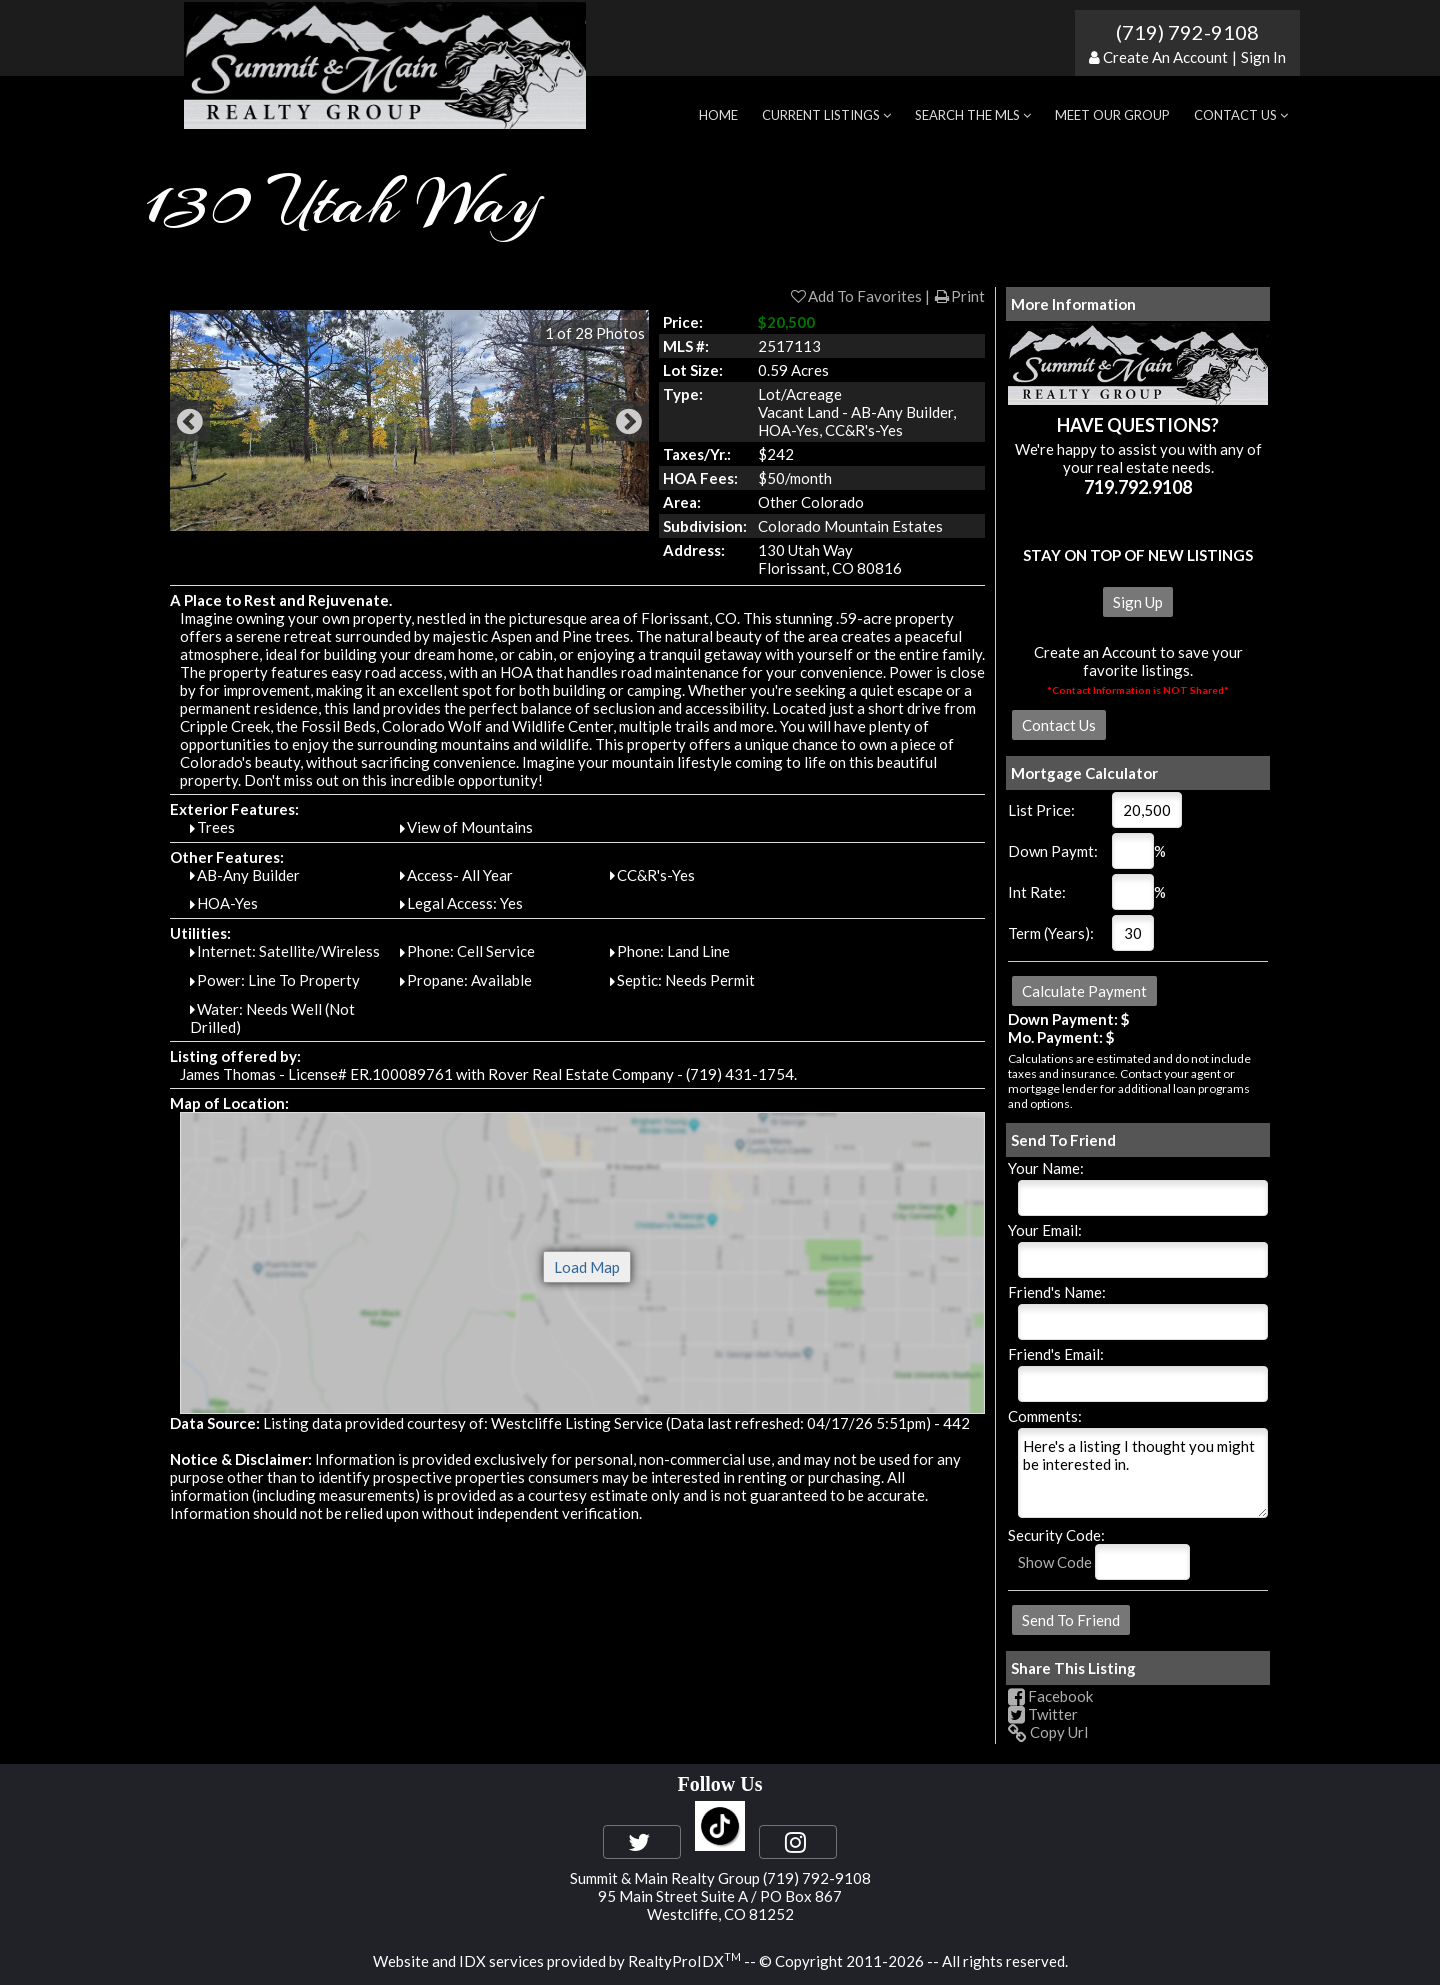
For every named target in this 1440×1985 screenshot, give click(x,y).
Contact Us (1241, 115)
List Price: (1041, 810)
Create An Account (1165, 57)
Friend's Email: (1056, 1354)
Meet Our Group (1112, 115)
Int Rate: (1037, 892)
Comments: (1045, 1416)
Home (718, 115)
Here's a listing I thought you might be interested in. (1143, 1473)
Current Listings (826, 115)
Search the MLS (973, 115)
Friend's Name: (1057, 1292)
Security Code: (1056, 1535)
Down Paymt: (1053, 851)
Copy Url (1048, 1732)
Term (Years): (1051, 933)
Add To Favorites (855, 296)
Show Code (1055, 1562)
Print (959, 296)
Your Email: (1045, 1230)
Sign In (1263, 57)
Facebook (1050, 1696)
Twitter (1043, 1714)
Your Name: (1046, 1168)
